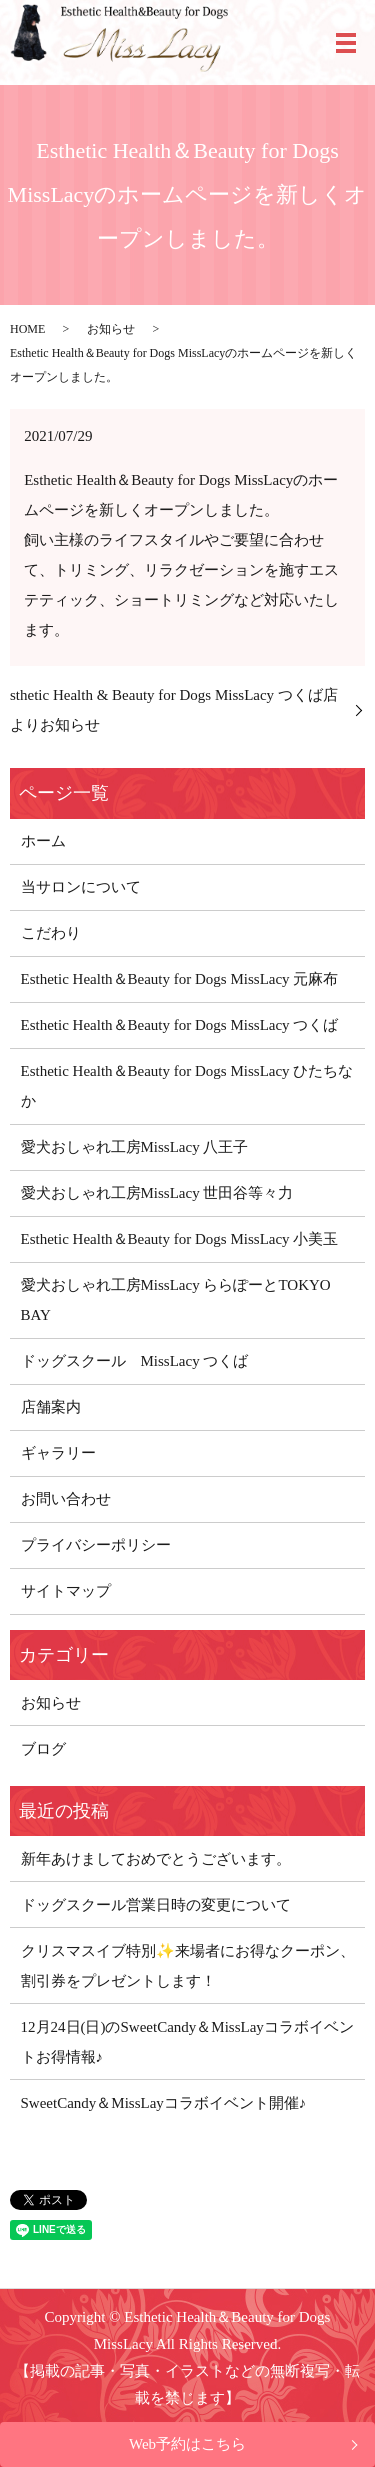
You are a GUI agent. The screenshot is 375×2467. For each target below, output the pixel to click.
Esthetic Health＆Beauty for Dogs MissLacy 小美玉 (180, 1239)
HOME (27, 329)
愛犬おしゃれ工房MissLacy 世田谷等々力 (157, 1193)
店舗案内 (51, 1407)
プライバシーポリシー (96, 1545)
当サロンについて (81, 887)
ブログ (43, 1749)
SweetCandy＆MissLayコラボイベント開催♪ (164, 2103)
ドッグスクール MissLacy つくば (135, 1361)
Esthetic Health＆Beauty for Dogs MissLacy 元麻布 (180, 979)
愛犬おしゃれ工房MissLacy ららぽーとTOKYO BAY (176, 1300)
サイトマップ (66, 1591)
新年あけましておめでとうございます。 (156, 1859)
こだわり (51, 933)
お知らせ (111, 329)
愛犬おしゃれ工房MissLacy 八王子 (135, 1147)
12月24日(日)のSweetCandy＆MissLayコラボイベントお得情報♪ (187, 2042)
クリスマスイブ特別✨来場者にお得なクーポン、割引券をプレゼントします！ (188, 1966)
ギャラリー (58, 1453)
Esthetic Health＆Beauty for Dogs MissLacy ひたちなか (187, 1086)
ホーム (43, 841)
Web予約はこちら (187, 2444)
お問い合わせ (66, 1499)
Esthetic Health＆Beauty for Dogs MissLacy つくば (180, 1025)
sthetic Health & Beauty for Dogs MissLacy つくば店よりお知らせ (174, 710)
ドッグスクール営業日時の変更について (156, 1905)
